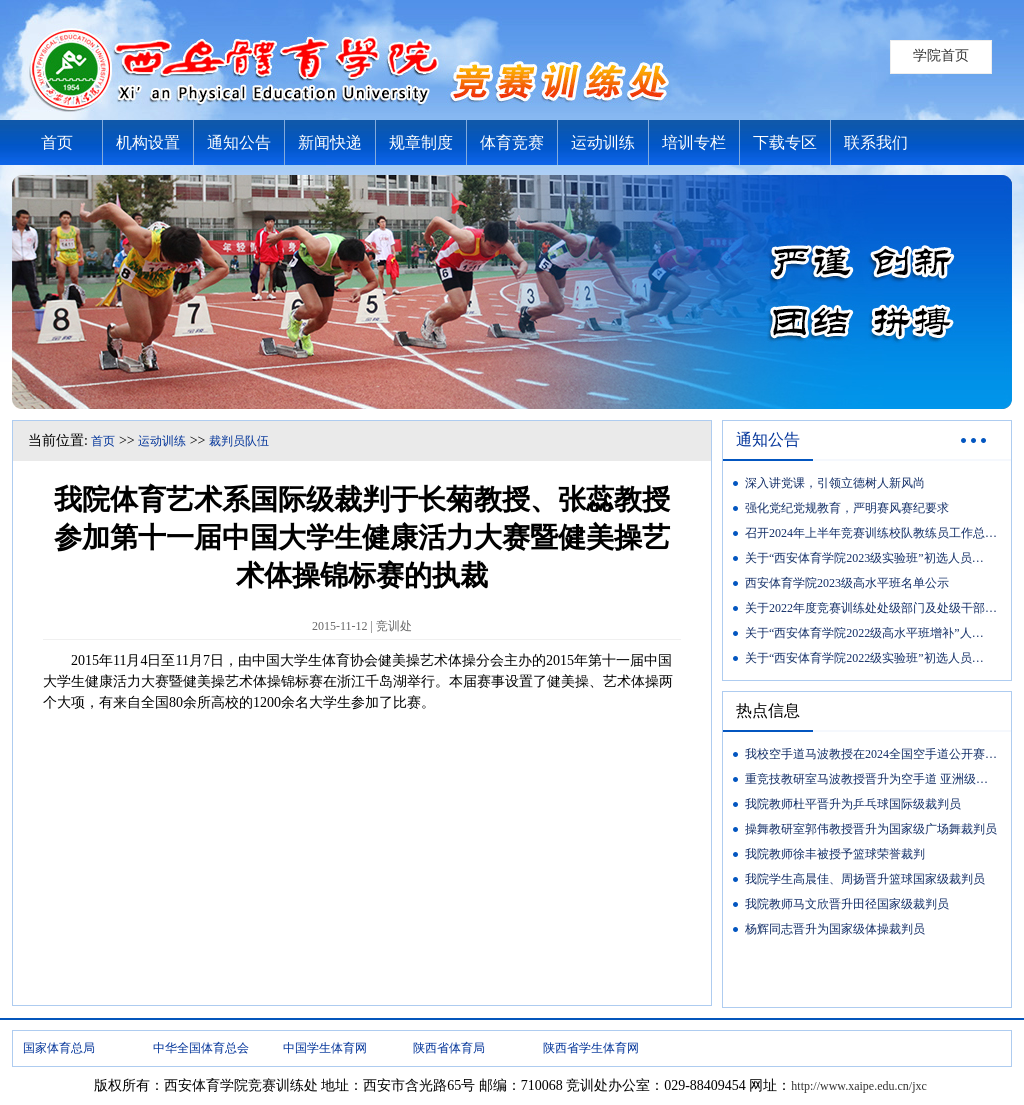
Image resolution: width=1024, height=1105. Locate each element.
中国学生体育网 (325, 1048)
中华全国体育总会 (201, 1048)
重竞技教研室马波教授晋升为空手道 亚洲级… (866, 779)
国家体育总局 (59, 1048)
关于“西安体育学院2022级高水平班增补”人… (864, 633)
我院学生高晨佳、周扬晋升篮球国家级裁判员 (865, 879)
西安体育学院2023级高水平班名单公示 (847, 583)
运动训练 (603, 142)
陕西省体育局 (449, 1048)
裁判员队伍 (239, 441)
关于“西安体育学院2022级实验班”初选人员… (864, 658)
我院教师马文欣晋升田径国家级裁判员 (847, 904)
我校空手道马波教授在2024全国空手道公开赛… (871, 754)
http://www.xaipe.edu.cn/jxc (859, 1086)
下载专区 (785, 142)
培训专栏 (694, 142)
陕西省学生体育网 (591, 1048)
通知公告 (239, 142)
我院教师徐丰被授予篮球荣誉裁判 (835, 854)
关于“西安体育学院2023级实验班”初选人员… (864, 558)
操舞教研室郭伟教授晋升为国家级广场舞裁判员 (871, 829)
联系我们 (876, 142)
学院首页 (941, 55)
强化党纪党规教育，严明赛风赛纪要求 (847, 508)
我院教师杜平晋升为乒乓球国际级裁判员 (853, 804)
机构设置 (148, 142)
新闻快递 (330, 142)
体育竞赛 (512, 142)
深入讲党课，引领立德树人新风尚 (835, 483)
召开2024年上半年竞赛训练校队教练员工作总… (871, 533)
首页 (57, 142)
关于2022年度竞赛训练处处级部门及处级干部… (871, 608)
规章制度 (421, 142)
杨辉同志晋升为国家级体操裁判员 (835, 929)
